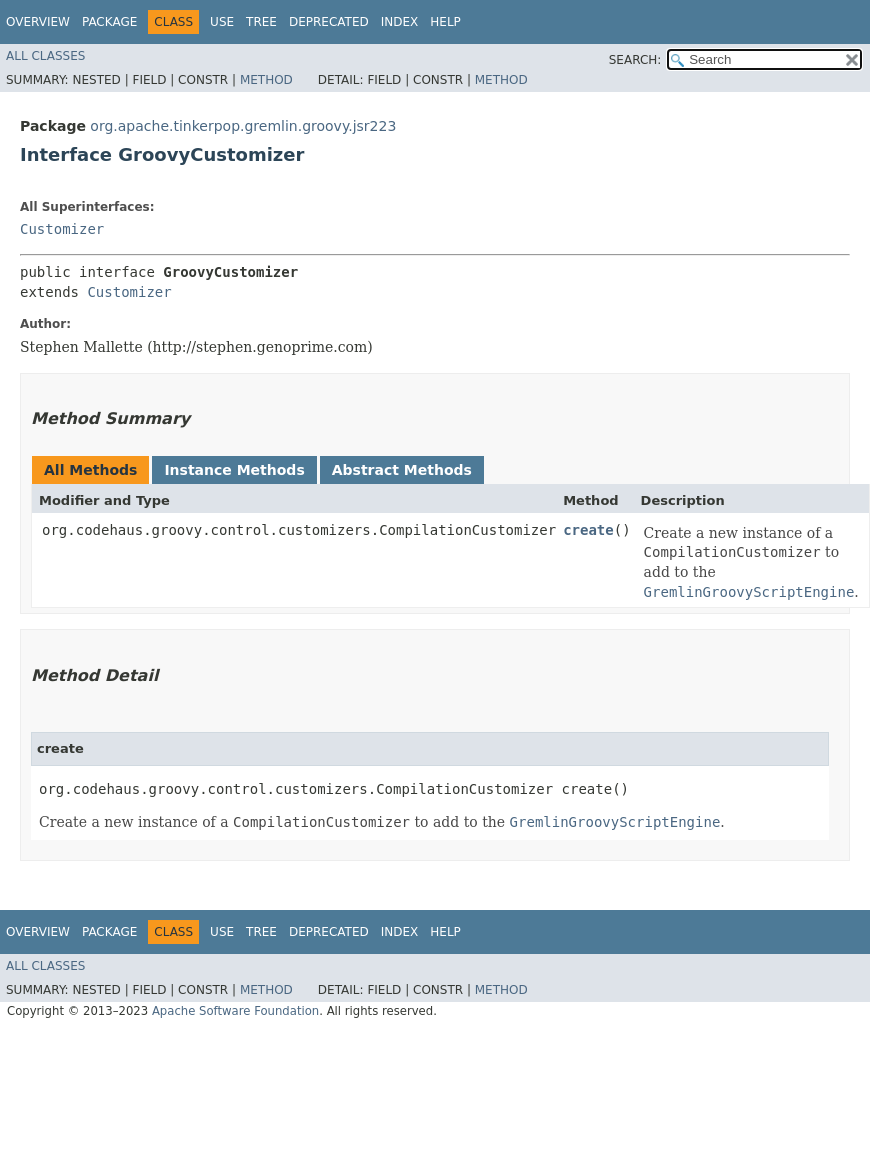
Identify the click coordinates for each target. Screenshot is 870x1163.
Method (266, 80)
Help (445, 22)
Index (400, 22)
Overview (38, 22)
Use (222, 22)
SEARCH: (635, 60)
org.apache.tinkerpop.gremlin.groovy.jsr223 (243, 126)
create (588, 530)
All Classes (45, 56)
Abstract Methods (402, 470)
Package (109, 22)
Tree (261, 22)
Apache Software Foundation (235, 1011)
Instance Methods (234, 470)
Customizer (62, 229)
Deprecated (329, 22)
